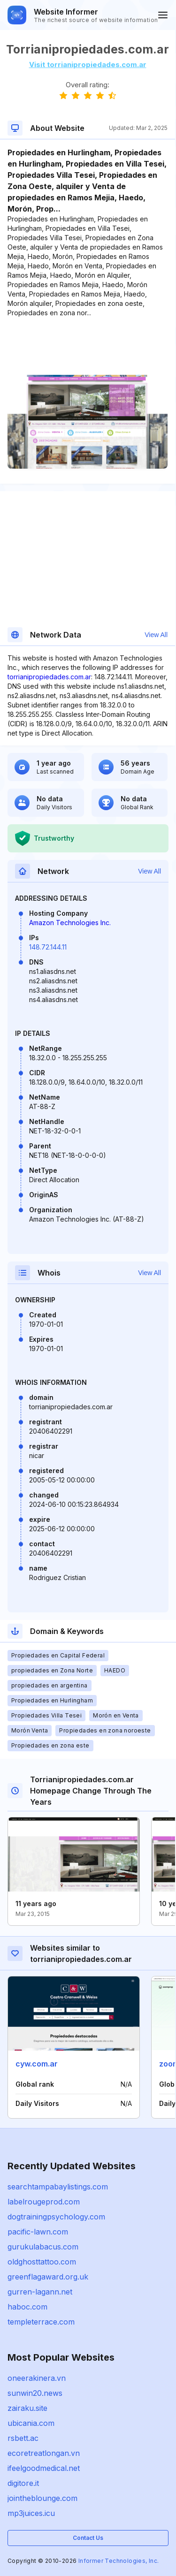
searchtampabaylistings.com (58, 2186)
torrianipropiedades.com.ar (49, 677)
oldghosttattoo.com (42, 2261)
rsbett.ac (23, 2438)
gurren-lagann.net (40, 2291)
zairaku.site (27, 2408)
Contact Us (88, 2537)
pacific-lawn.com (38, 2231)
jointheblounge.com (42, 2498)
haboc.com (27, 2306)
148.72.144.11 (48, 947)
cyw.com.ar (36, 2063)
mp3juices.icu (31, 2513)
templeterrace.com (41, 2321)
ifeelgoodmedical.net (44, 2468)
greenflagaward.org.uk (48, 2276)
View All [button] (156, 634)
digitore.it (23, 2483)
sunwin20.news (35, 2393)
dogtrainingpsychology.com (56, 2216)
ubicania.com (31, 2423)
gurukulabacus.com (43, 2246)
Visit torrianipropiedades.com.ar (87, 64)
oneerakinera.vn (37, 2378)
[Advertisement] (88, 346)
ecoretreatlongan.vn (44, 2453)
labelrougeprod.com (44, 2201)
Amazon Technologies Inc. (70, 923)
